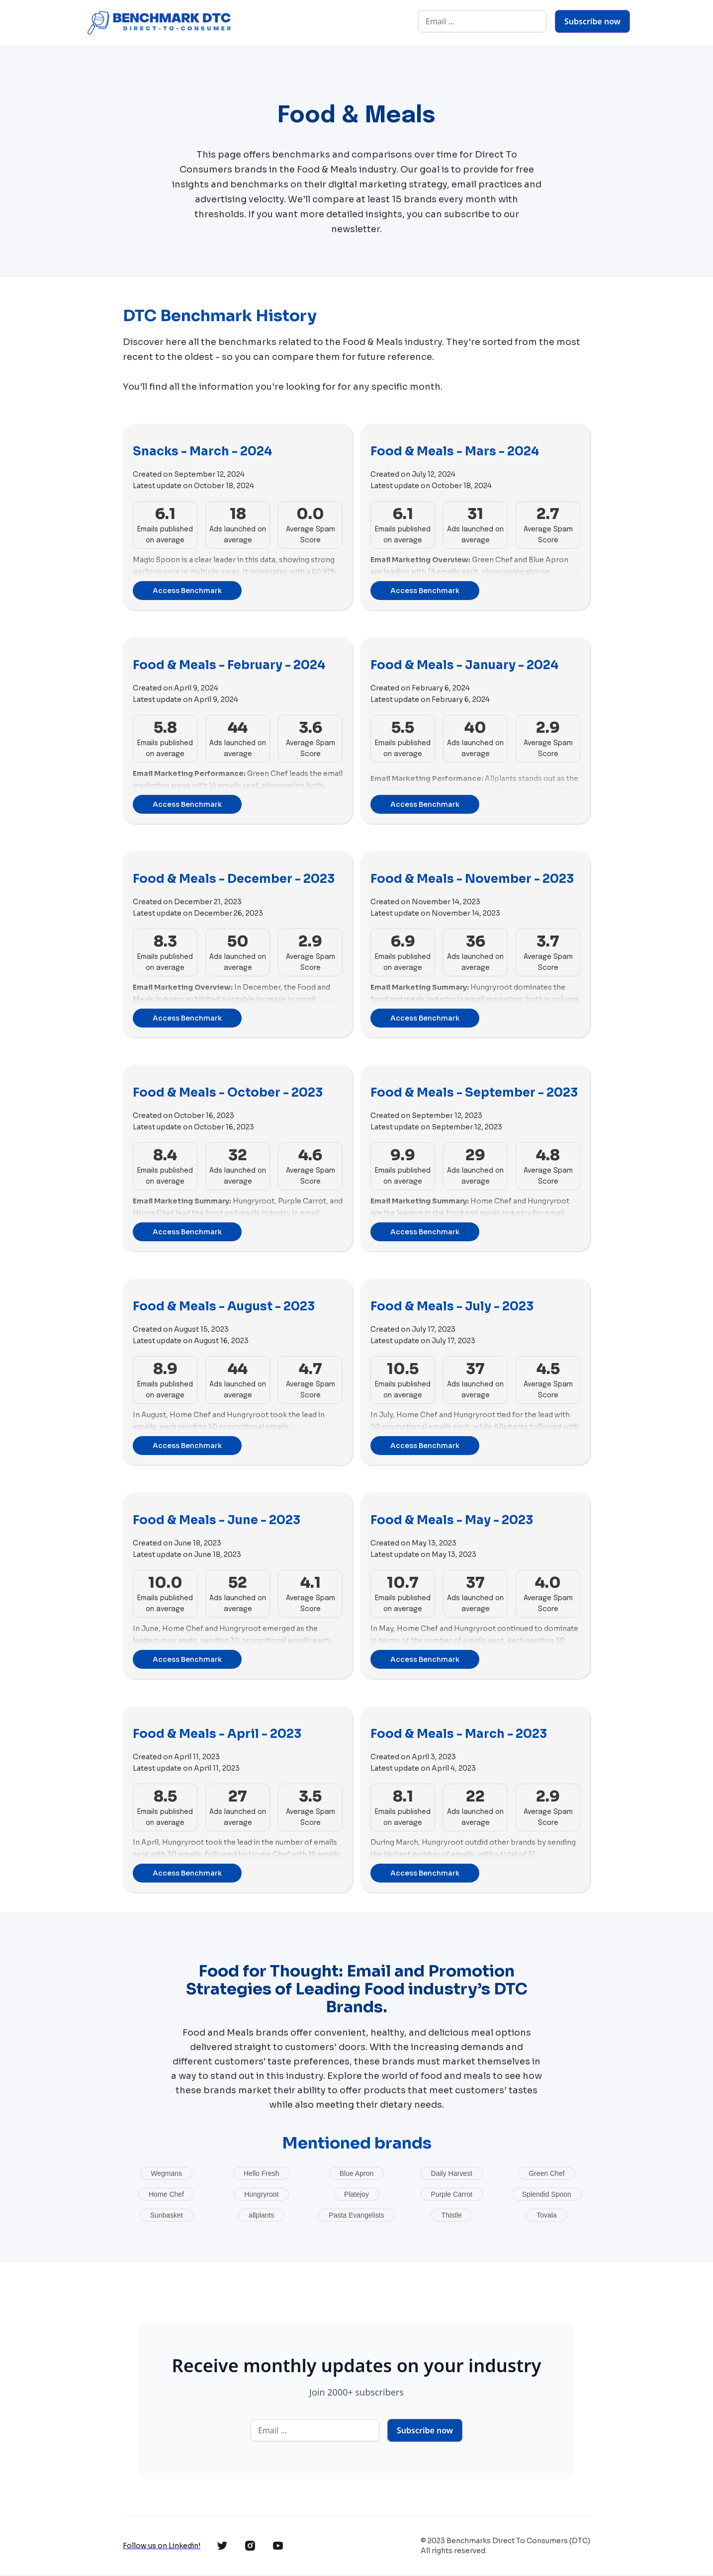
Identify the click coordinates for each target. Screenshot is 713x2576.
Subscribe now (592, 21)
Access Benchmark (187, 590)
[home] (158, 23)
